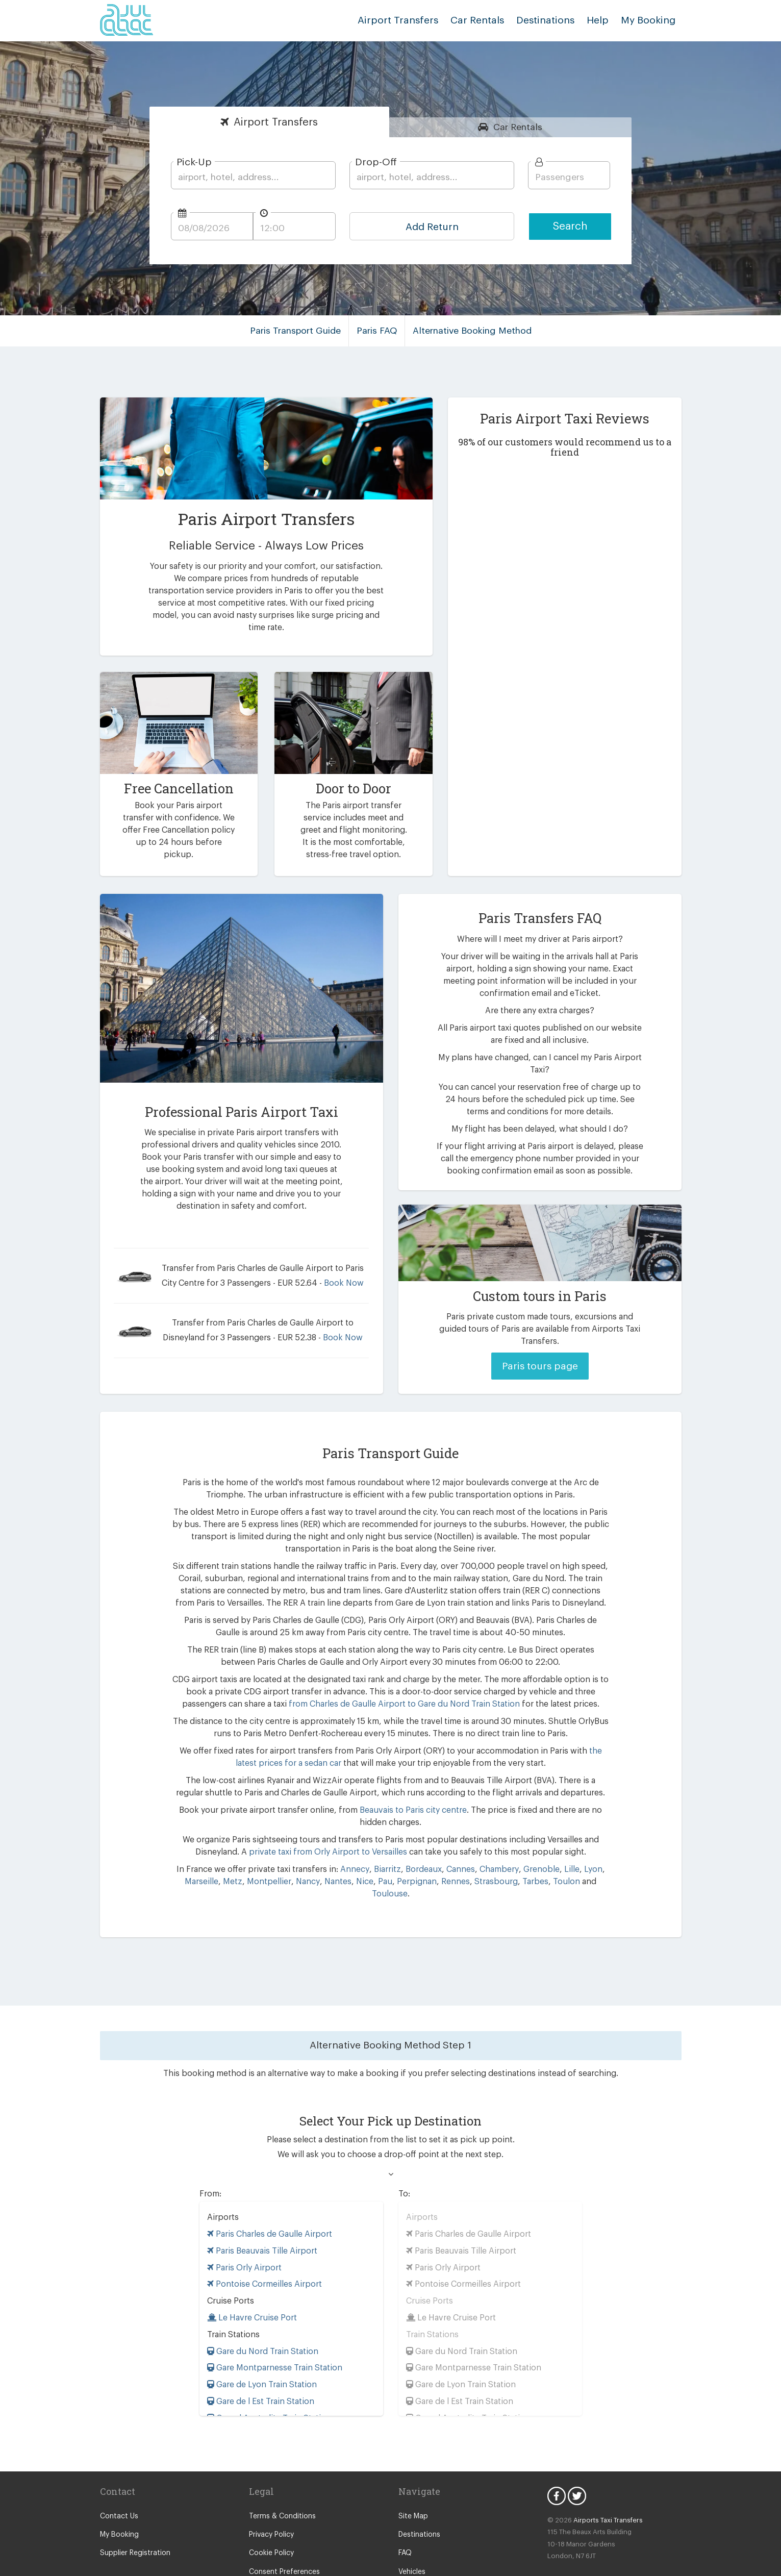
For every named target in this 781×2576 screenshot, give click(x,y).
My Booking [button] (649, 20)
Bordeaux (420, 1845)
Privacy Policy (271, 2499)
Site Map (412, 2481)
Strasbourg (472, 1858)
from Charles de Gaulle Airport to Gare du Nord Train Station (376, 1680)
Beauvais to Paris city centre (395, 1786)
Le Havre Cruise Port (251, 2282)
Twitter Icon (577, 2460)
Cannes (455, 1845)
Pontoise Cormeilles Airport (260, 2248)
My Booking (118, 2499)
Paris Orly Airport (242, 2232)
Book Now (333, 1270)
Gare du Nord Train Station (260, 2315)
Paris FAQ (379, 331)
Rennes (433, 1858)
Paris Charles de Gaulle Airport (267, 2198)
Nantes (321, 1858)
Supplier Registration (133, 2517)
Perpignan (396, 1858)
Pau (367, 1858)
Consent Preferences (282, 2536)
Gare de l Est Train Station (259, 2365)
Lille (561, 1845)
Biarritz (384, 1845)
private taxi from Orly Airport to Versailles (333, 1828)
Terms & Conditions (280, 2481)
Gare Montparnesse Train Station (272, 2332)
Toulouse (585, 1858)
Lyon (582, 1845)
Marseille (193, 1858)
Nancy (291, 1858)
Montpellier (255, 1858)
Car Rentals (487, 20)
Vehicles (411, 2536)
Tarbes (509, 1858)
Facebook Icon (556, 2460)
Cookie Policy (270, 2517)
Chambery (493, 1845)
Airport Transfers (413, 20)
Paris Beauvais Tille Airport (260, 2215)
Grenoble (533, 1845)
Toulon (537, 1858)
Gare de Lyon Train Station (260, 2348)
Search (570, 226)
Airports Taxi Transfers (604, 2484)
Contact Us (117, 2481)
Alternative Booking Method (470, 331)
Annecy (354, 1845)
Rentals (518, 127)
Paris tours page (539, 1341)
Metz (222, 1858)
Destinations (552, 20)
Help (602, 20)
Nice (347, 1858)
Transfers (276, 122)
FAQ (405, 2517)
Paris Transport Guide (299, 331)
